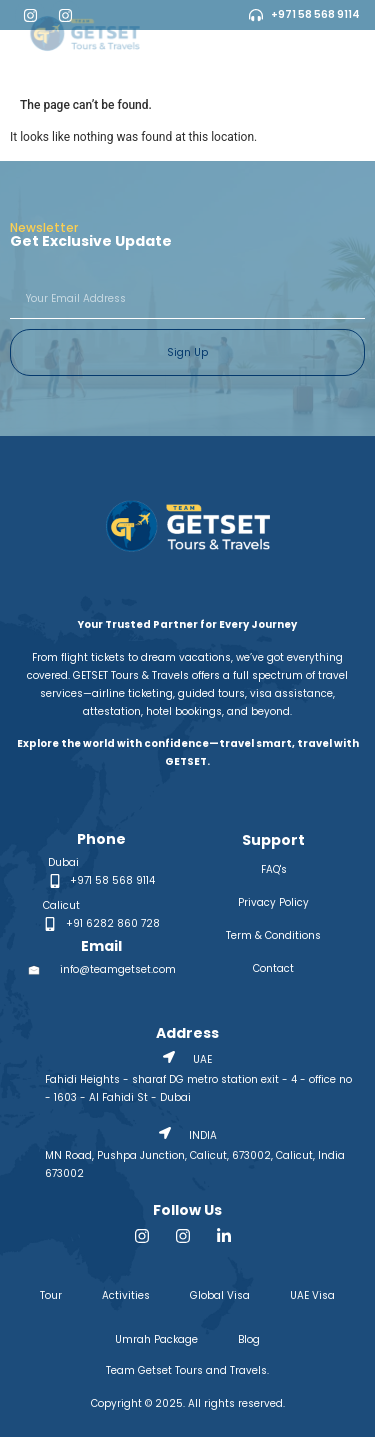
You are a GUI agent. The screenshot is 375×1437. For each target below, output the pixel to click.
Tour (51, 1295)
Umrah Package (156, 1339)
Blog (249, 1339)
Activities (126, 1295)
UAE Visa (312, 1295)
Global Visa (220, 1295)
